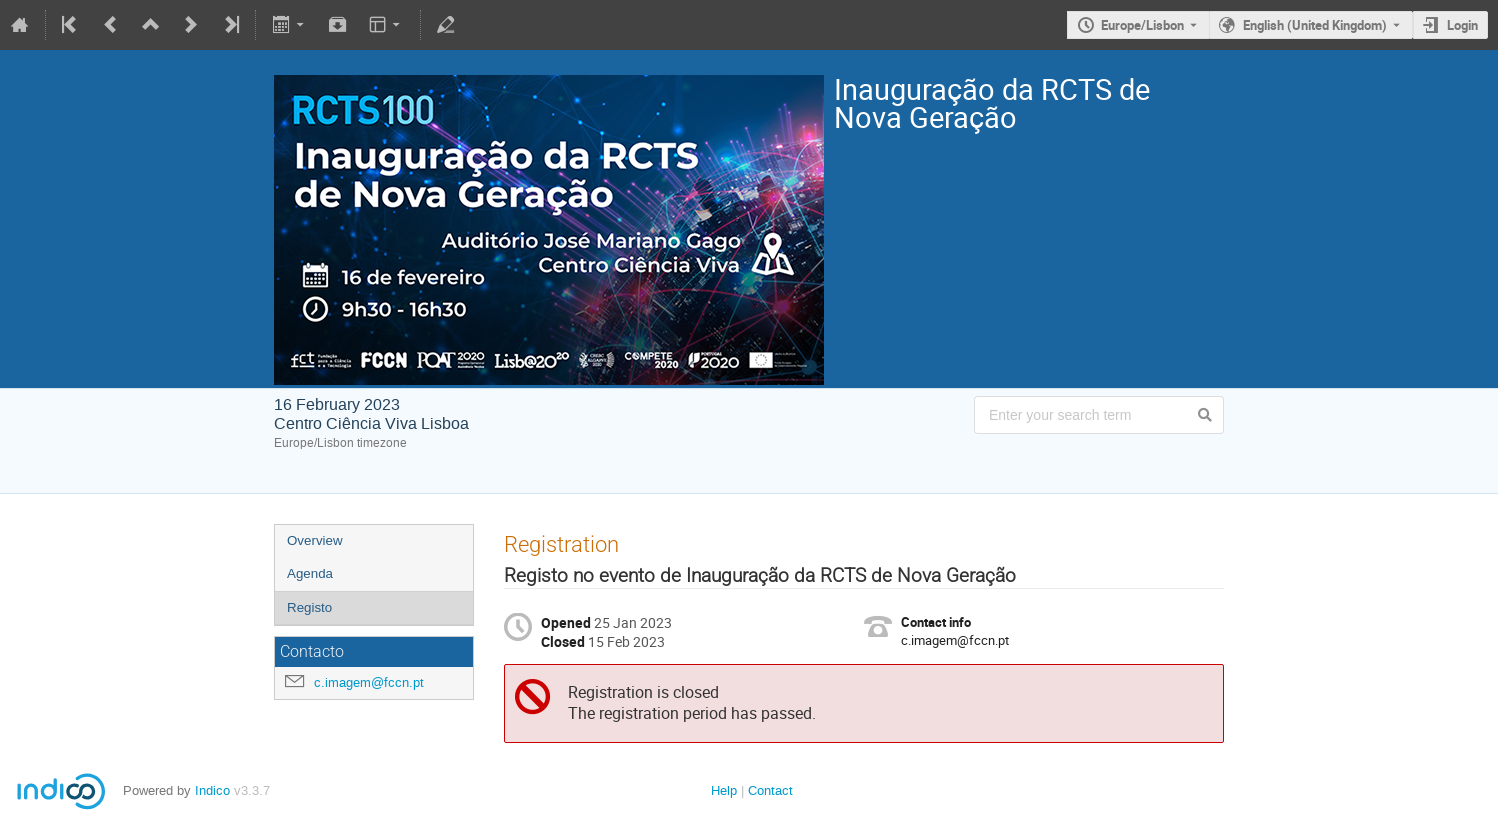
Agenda (310, 573)
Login (1462, 25)
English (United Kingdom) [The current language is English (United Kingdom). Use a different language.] (1315, 25)
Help (724, 790)
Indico (212, 790)
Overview (315, 540)
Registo (309, 607)
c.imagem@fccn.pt (369, 682)
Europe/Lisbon (1142, 25)
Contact (770, 790)
